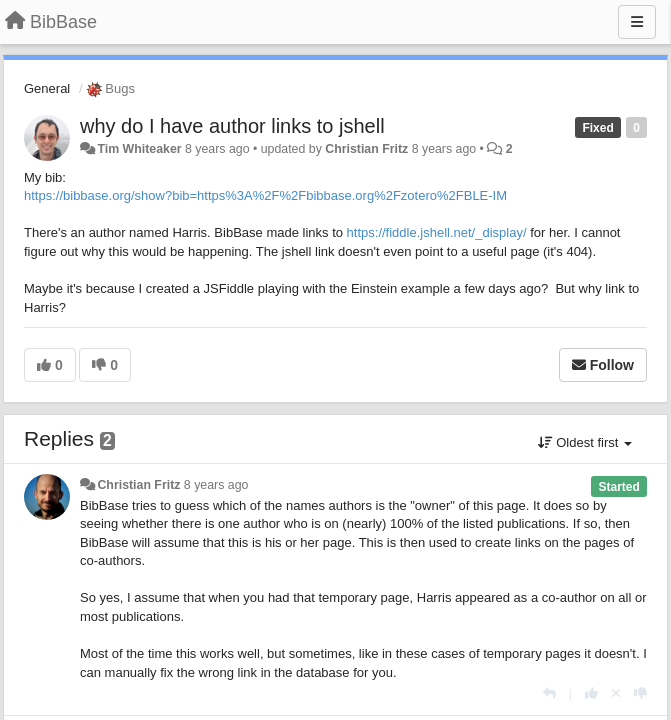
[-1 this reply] (640, 693)
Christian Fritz (366, 149)
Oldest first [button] (585, 442)
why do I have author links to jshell (232, 126)
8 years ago (216, 485)
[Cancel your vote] (616, 693)
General (47, 88)
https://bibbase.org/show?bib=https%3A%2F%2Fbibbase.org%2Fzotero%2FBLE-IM (265, 195)
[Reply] (549, 693)
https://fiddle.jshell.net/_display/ (437, 232)
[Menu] (637, 22)
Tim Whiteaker (139, 149)
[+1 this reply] (591, 693)
